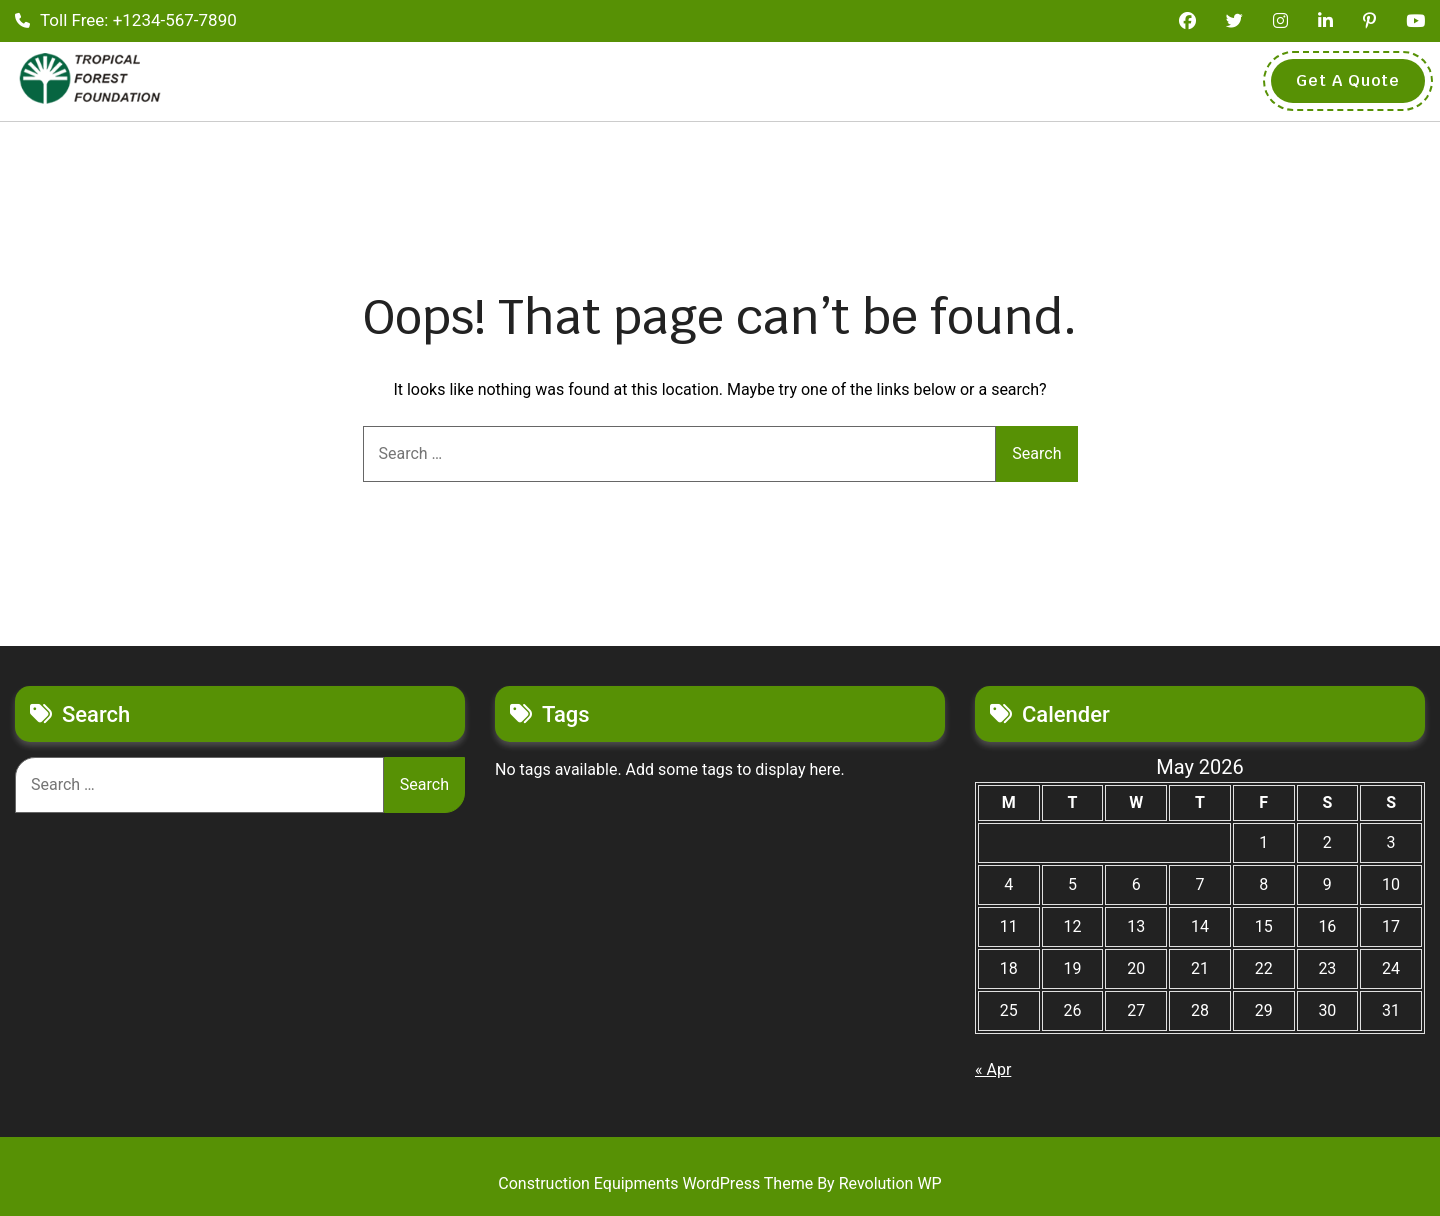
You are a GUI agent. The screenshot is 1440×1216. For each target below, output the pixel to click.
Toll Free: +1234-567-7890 (126, 20)
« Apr (993, 1069)
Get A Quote (1348, 80)
